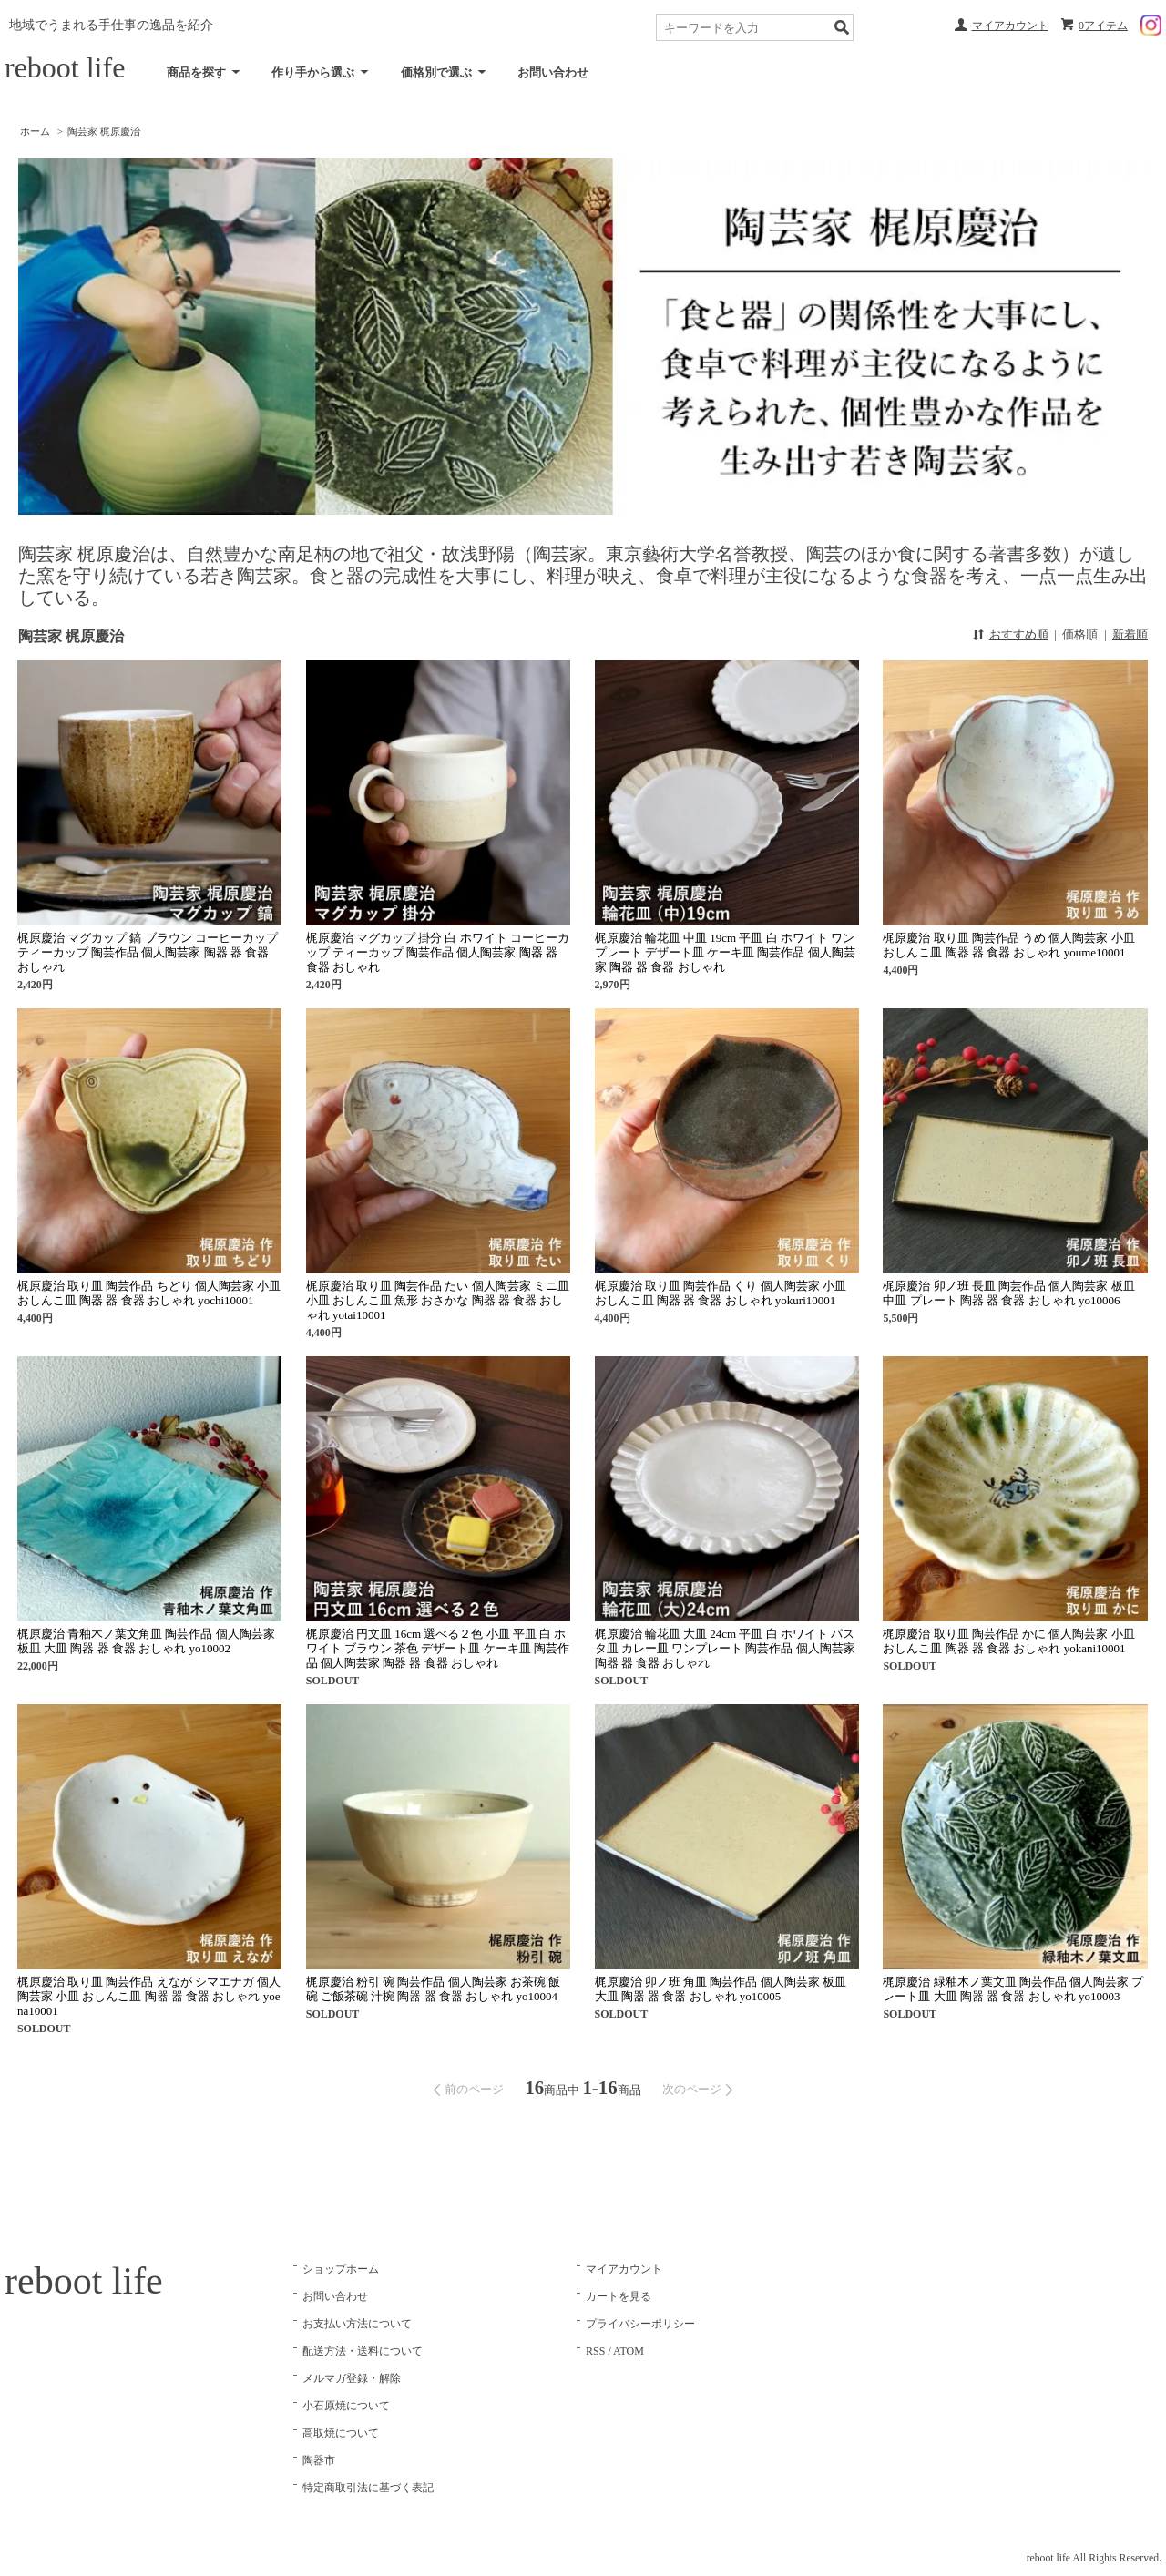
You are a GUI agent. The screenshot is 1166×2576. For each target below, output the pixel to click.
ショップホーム (340, 2269)
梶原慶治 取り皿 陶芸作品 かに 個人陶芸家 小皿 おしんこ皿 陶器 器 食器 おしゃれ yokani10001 (1008, 1641)
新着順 (1130, 634)
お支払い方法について (357, 2323)
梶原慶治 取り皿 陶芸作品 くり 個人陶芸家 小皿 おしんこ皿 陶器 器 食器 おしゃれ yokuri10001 (720, 1293)
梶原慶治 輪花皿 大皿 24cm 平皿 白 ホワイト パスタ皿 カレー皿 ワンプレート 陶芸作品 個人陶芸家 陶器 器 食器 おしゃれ (725, 1648)
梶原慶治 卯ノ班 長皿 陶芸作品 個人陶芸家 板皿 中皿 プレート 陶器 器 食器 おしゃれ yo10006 (1008, 1293)
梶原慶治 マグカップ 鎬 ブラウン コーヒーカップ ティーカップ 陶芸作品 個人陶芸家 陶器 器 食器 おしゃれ (147, 952)
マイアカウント (1010, 25)
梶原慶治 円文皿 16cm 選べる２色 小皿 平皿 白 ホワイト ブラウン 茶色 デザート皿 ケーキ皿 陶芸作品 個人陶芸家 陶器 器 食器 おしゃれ (437, 1648)
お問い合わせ (552, 72)
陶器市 (318, 2460)
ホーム (35, 131)
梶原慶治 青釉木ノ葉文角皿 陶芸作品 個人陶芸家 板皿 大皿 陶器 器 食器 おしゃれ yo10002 (146, 1641)
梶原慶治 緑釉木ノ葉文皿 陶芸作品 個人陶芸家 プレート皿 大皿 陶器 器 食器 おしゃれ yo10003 (1013, 1989)
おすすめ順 (1018, 634)
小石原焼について (346, 2405)
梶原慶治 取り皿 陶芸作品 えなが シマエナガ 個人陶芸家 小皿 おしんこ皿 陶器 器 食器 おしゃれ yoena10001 (149, 1996)
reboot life (65, 67)
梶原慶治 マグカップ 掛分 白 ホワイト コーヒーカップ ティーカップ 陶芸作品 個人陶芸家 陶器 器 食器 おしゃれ (437, 952)
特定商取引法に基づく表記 (368, 2487)
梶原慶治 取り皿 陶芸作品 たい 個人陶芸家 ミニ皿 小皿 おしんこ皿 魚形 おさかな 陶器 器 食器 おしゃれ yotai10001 (437, 1300)
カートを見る (618, 2296)
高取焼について (340, 2433)
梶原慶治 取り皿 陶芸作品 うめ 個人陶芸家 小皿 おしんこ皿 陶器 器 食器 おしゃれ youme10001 (1008, 945)
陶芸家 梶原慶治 (103, 131)
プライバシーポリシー (640, 2323)
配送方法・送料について (362, 2351)
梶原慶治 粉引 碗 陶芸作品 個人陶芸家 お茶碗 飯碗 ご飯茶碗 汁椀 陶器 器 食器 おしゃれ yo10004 (433, 1989)
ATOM (628, 2351)
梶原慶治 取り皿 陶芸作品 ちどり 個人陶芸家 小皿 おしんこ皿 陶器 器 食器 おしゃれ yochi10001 (149, 1293)
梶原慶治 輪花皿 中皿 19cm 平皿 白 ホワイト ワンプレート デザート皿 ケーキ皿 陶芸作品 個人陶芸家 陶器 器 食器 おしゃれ (725, 952)
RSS (595, 2351)
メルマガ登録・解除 (351, 2378)
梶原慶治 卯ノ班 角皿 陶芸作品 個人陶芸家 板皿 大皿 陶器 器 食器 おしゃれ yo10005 (720, 1989)
